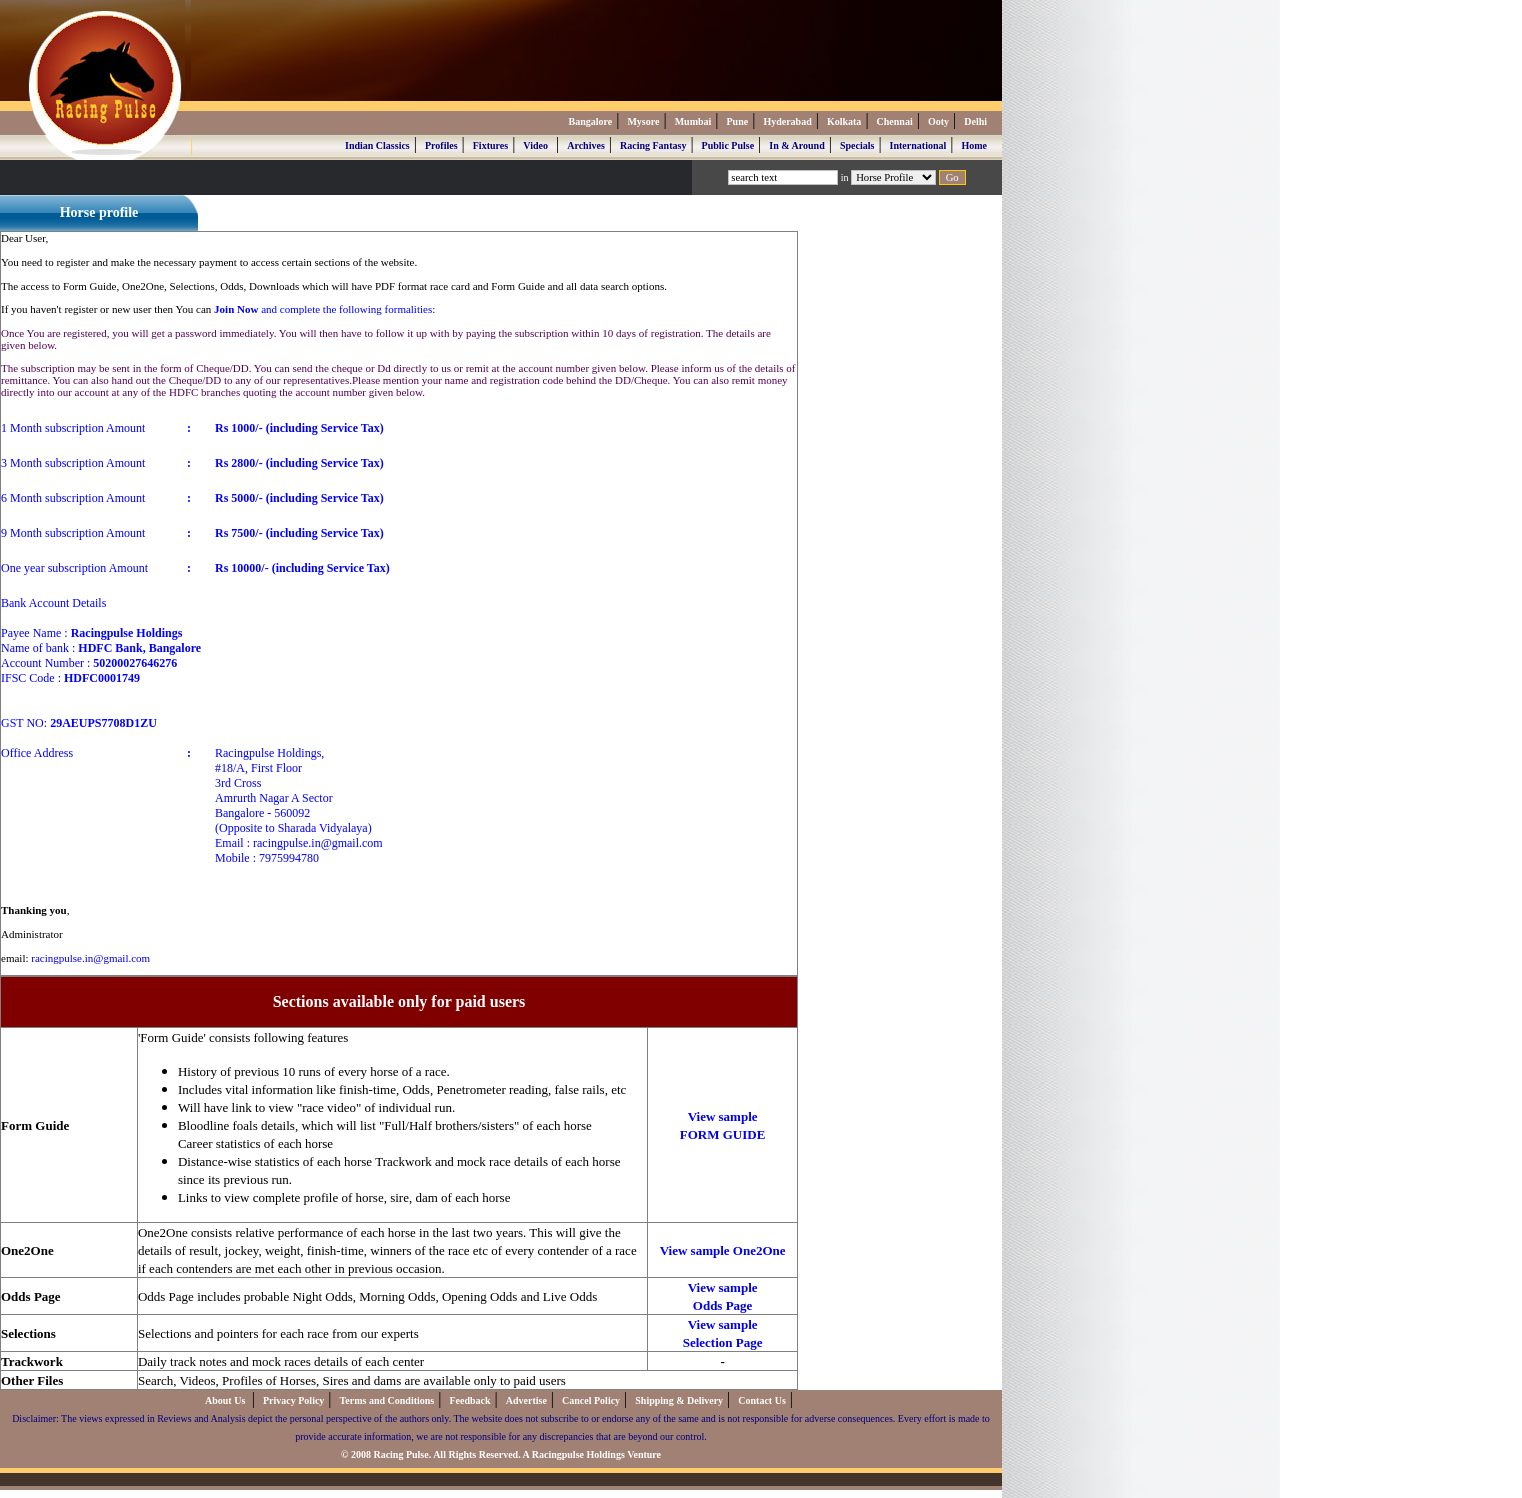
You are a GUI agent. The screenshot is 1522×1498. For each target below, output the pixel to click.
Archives (586, 145)
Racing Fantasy (653, 145)
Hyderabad (787, 121)
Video (535, 145)
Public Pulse (728, 145)
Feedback (469, 1400)
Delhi (975, 121)
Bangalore (590, 121)
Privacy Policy (293, 1400)
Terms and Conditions (387, 1400)
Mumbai (693, 121)
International (918, 145)
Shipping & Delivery (679, 1400)
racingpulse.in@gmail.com (90, 958)
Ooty (938, 121)
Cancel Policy (591, 1400)
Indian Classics (377, 145)
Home (974, 145)
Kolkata (844, 121)
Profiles (441, 145)
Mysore (643, 121)
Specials (857, 145)
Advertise (526, 1400)
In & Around (796, 145)
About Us (226, 1400)
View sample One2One (723, 1250)
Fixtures (490, 145)
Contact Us (762, 1400)
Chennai (895, 121)
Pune (738, 121)
